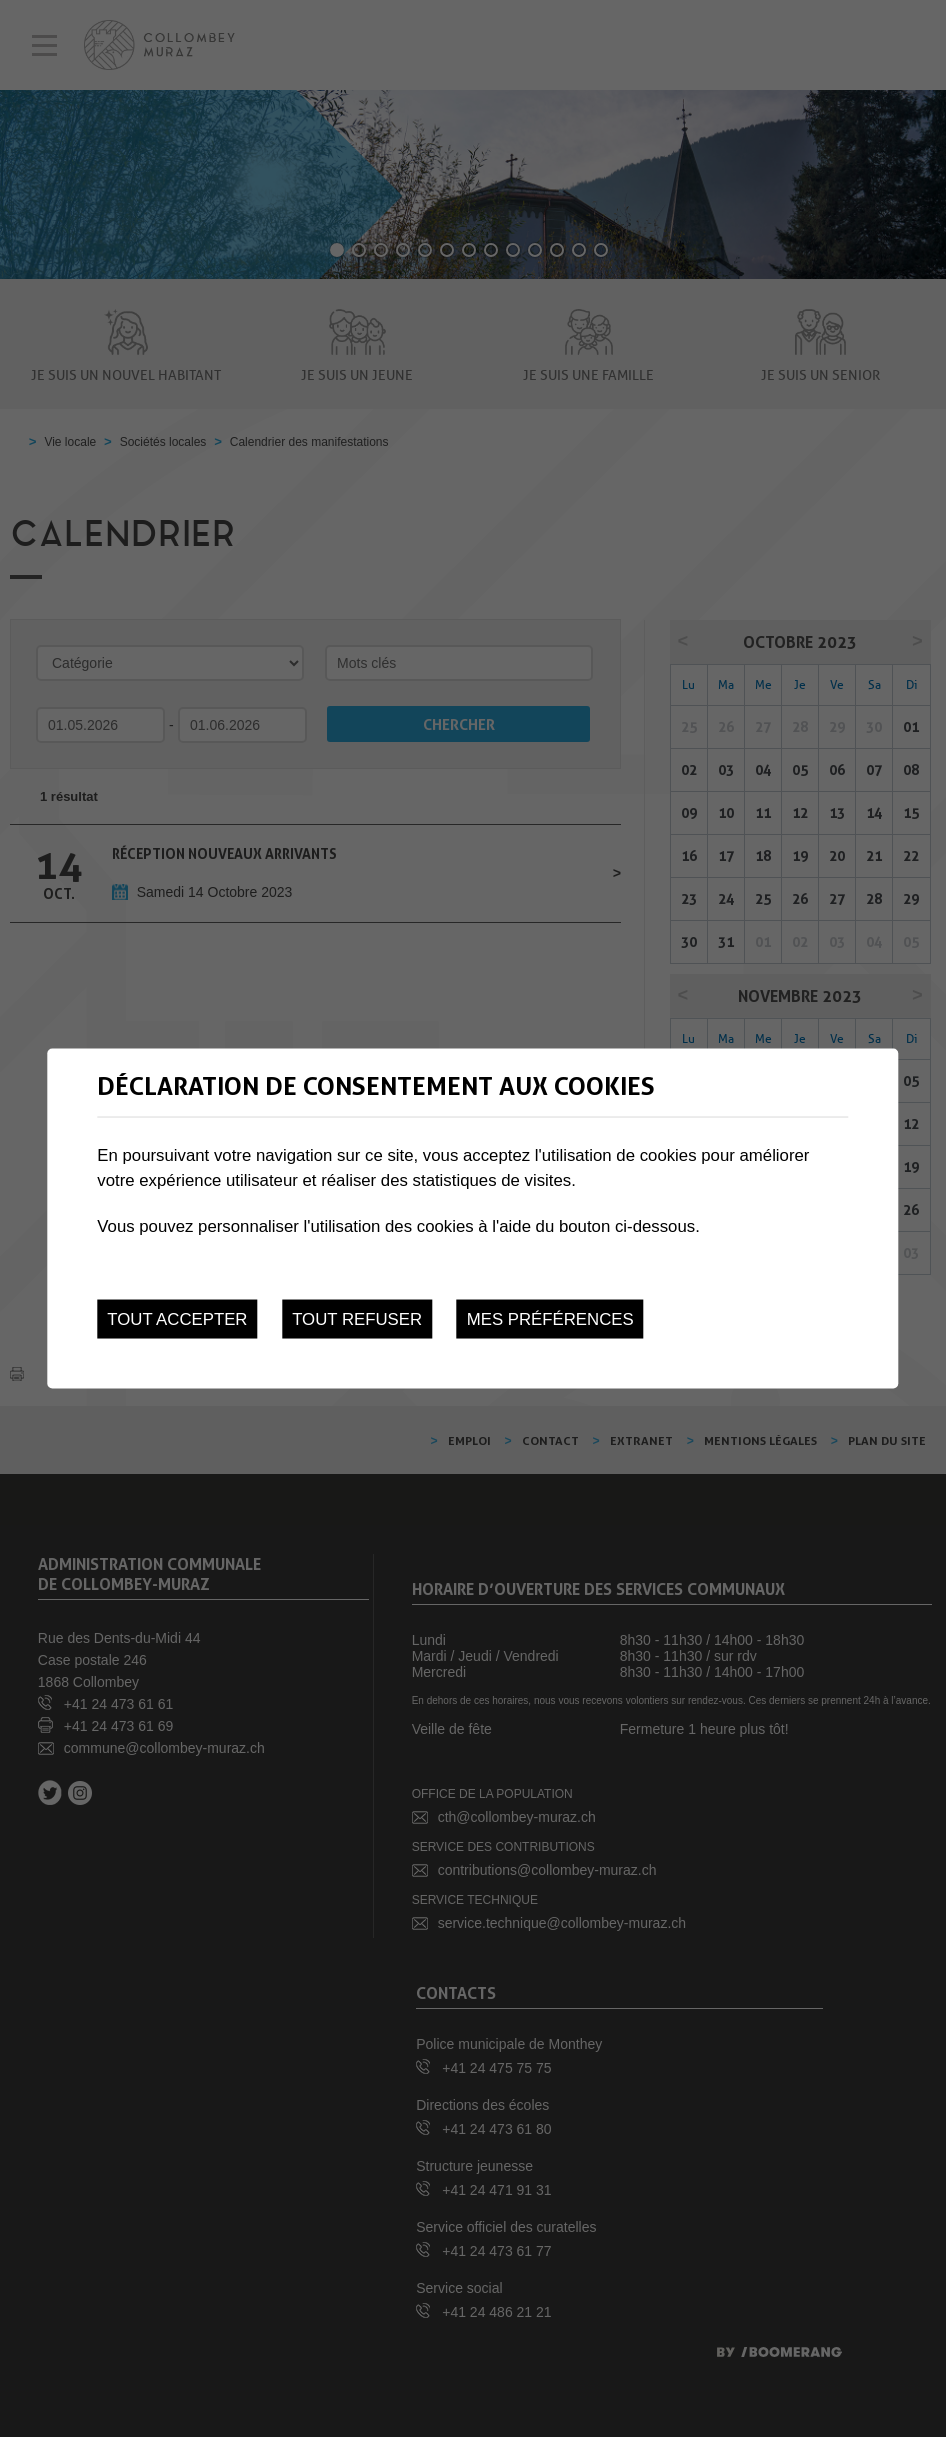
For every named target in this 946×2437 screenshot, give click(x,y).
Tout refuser (357, 1319)
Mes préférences (550, 1319)
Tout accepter (177, 1319)
